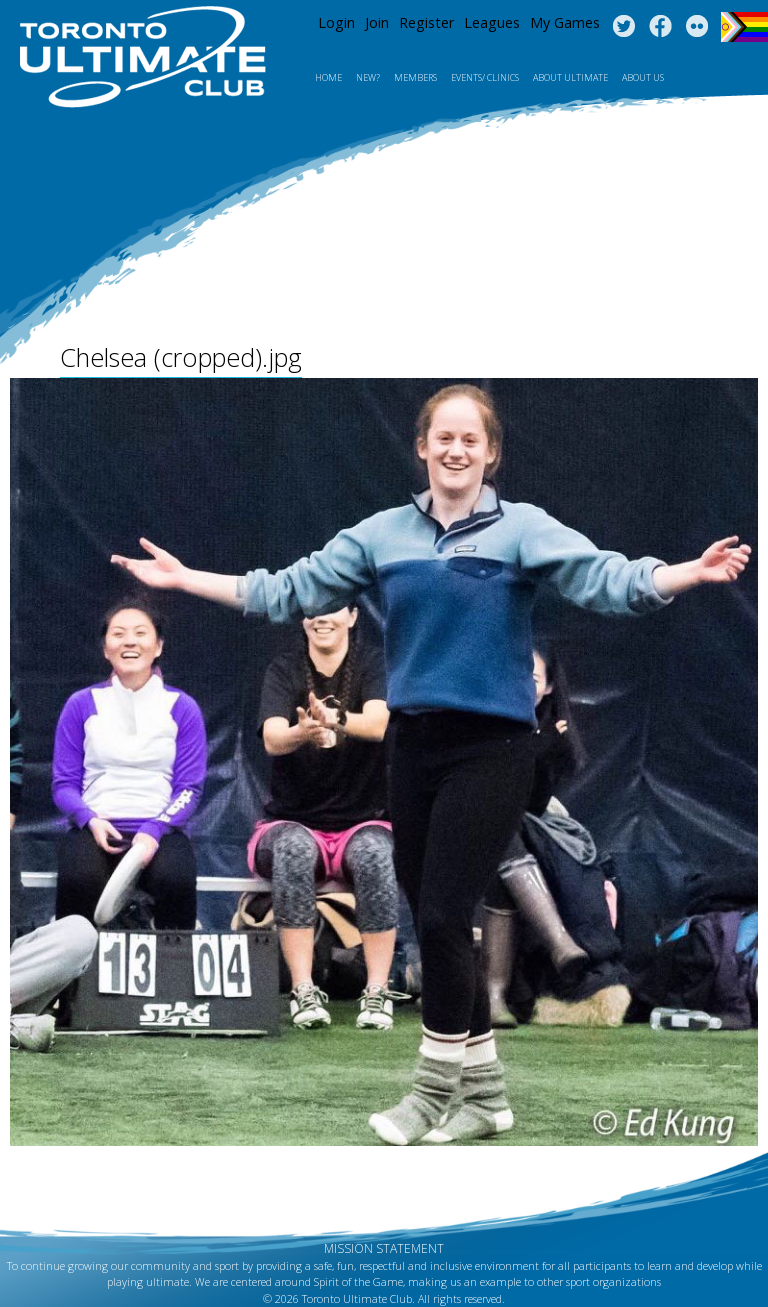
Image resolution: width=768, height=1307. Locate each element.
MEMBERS (415, 77)
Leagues (492, 22)
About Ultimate (570, 77)
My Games (565, 22)
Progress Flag (744, 27)
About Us (643, 77)
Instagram (697, 27)
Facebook (660, 27)
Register (426, 22)
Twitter (623, 27)
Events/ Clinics (485, 77)
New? (368, 77)
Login (336, 22)
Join (377, 22)
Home (328, 77)
